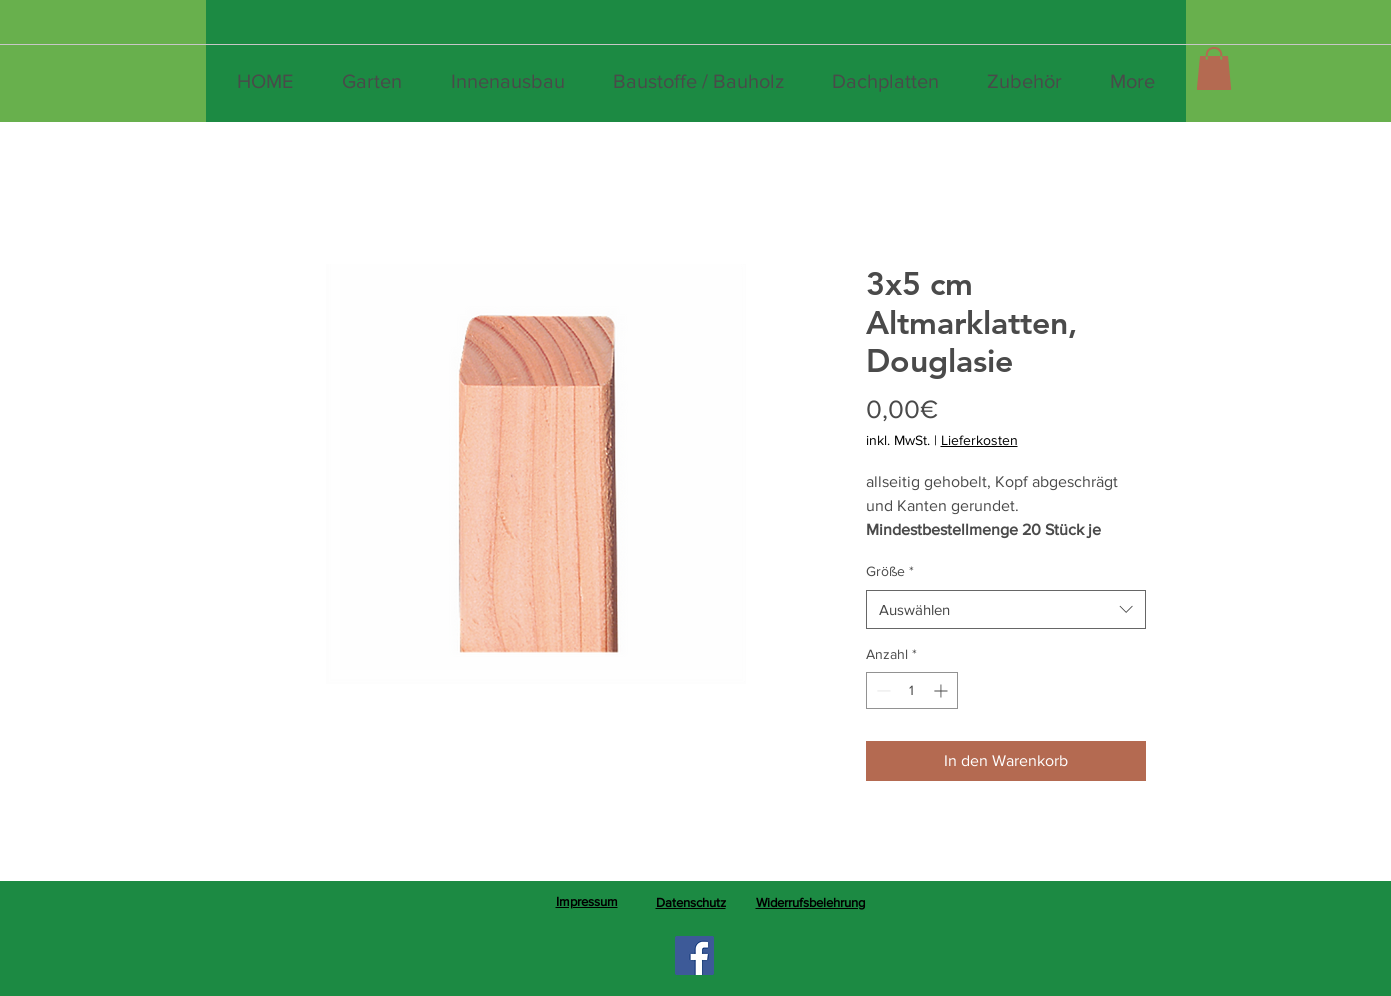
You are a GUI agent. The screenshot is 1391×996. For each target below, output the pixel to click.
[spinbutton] (912, 690)
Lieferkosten (979, 440)
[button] (1214, 68)
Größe (890, 571)
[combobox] (1006, 609)
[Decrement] (881, 690)
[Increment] (942, 690)
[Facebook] (694, 955)
